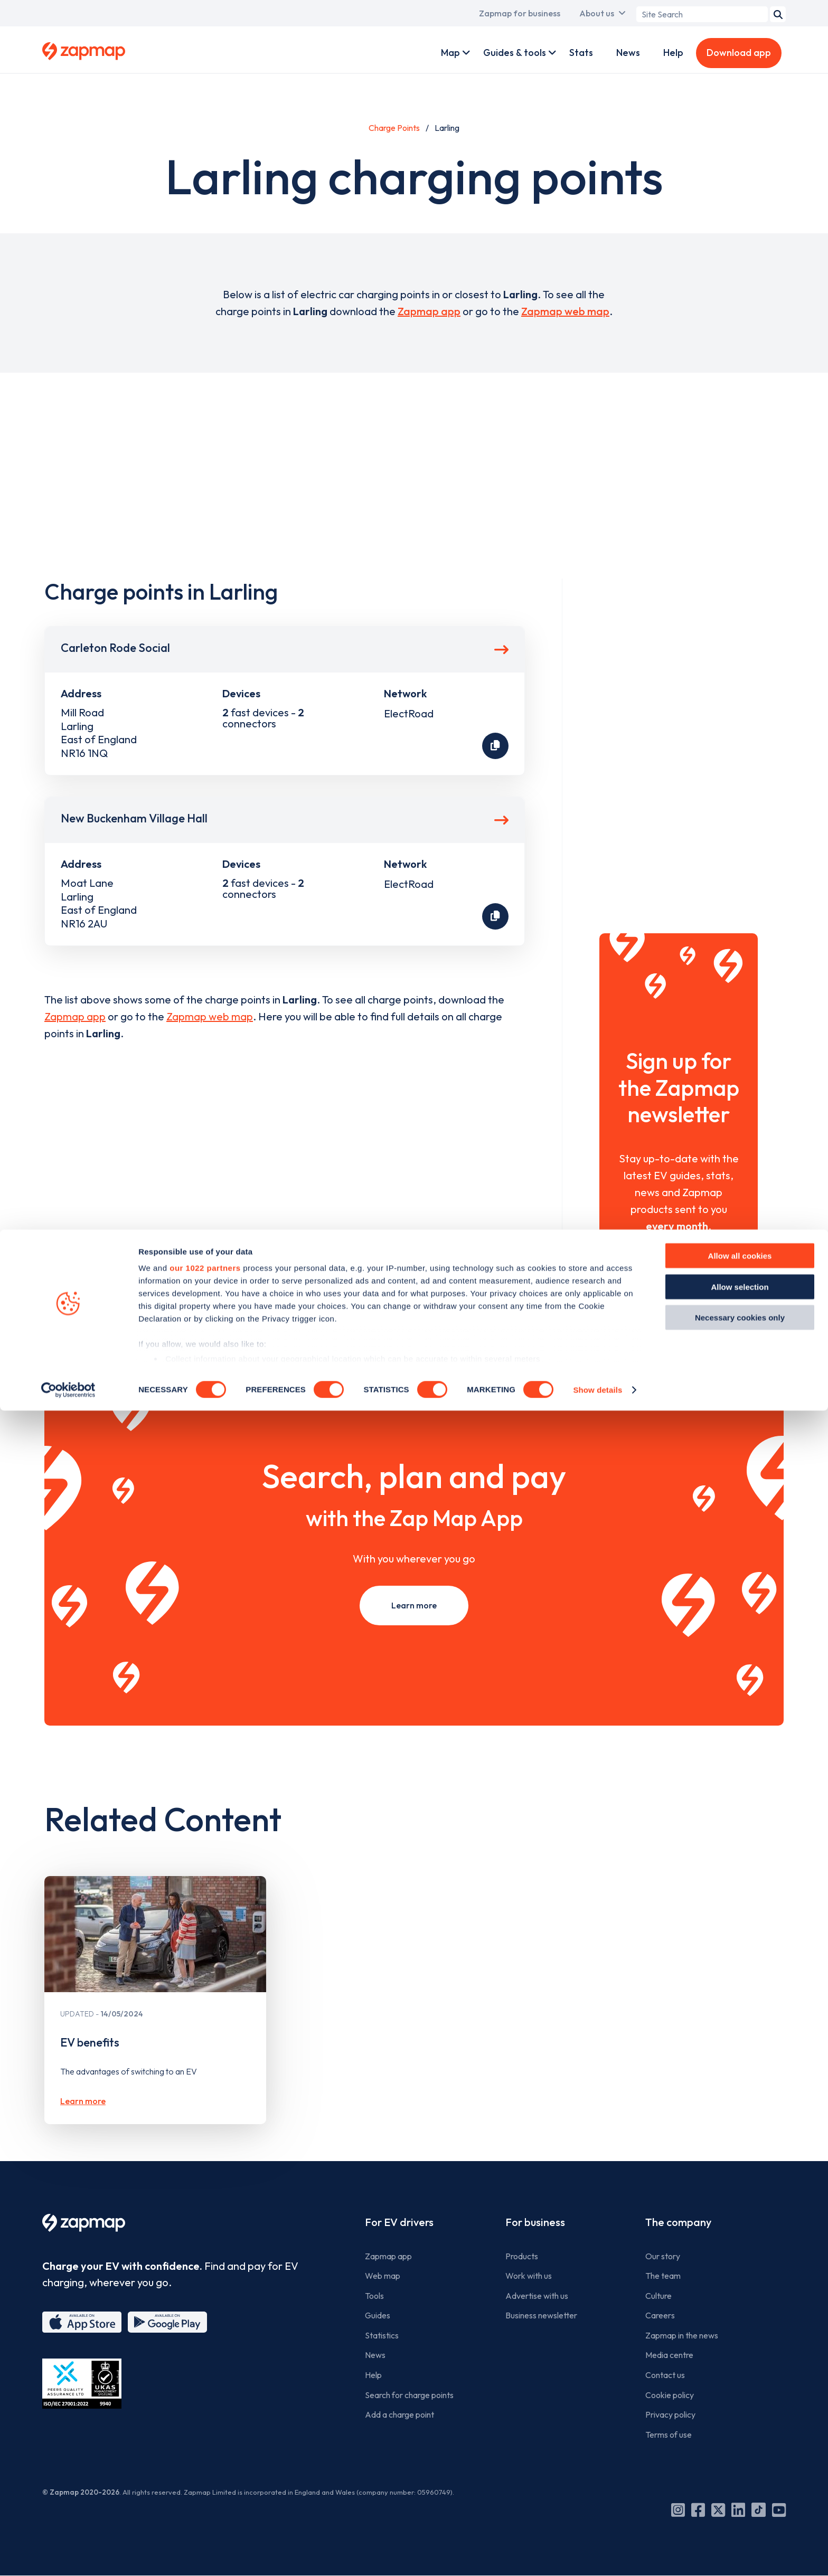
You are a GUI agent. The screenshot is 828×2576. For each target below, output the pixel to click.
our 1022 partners (205, 2433)
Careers (660, 2315)
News (628, 52)
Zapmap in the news (681, 2335)
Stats (581, 52)
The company (678, 2222)
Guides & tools (514, 52)
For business (535, 2222)
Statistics (382, 2335)
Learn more (414, 1605)
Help (673, 52)
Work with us (528, 2275)
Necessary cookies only (740, 2483)
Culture (658, 2295)
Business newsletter (541, 2315)
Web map (382, 2275)
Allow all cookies (740, 2421)
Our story (662, 2256)
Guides (377, 2315)
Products (521, 2256)
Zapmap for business (519, 13)
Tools (374, 2295)
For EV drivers (399, 2222)
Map (450, 52)
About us (596, 13)
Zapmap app (429, 311)
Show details (597, 2555)
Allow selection (739, 2452)
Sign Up (678, 1270)
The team (663, 2275)
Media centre (669, 2355)
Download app (739, 52)
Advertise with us (536, 2295)
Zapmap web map (565, 311)
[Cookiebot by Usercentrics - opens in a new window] (68, 2555)
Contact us (665, 2375)
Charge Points (394, 127)
